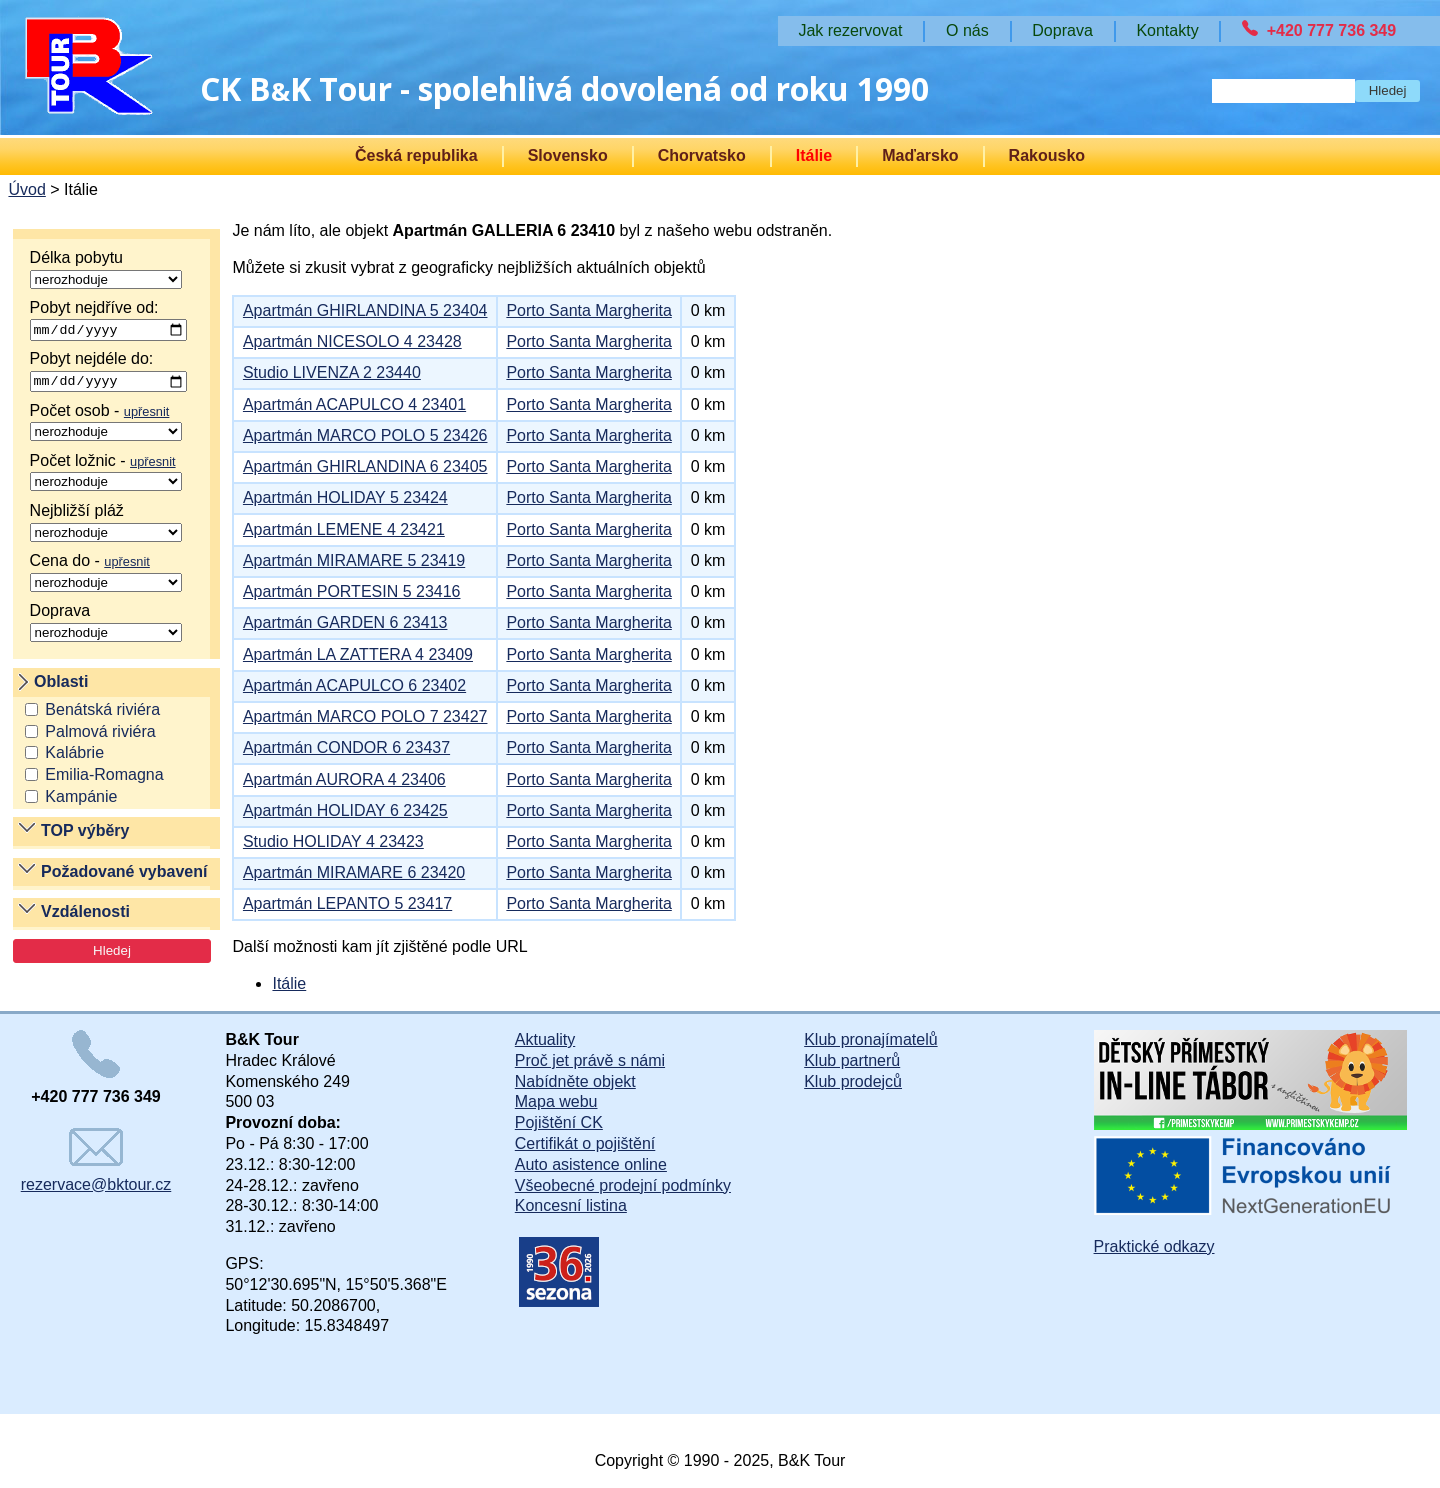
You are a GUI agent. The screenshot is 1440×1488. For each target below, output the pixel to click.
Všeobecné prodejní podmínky (623, 1185)
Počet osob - (106, 425)
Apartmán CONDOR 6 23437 (346, 747)
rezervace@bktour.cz (96, 1160)
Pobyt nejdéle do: (108, 374)
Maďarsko (920, 155)
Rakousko (1047, 155)
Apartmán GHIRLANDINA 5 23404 (365, 310)
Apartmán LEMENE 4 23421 (344, 529)
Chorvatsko (702, 155)
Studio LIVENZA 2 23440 (332, 372)
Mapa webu (556, 1101)
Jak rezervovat (850, 30)
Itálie (814, 155)
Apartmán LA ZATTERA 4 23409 (358, 654)
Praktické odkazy (1154, 1246)
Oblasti (61, 684)
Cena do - (106, 575)
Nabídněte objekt (575, 1081)
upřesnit (147, 414)
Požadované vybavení (124, 874)
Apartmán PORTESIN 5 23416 (352, 591)
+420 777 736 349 (1331, 30)
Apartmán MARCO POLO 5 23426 (365, 435)
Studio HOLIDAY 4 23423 (333, 841)
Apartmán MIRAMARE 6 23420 (354, 872)
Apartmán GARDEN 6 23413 (345, 622)
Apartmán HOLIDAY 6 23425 (345, 810)
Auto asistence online (591, 1164)
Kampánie (81, 800)
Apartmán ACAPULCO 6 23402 (354, 685)
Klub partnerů (852, 1060)
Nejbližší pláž (106, 525)
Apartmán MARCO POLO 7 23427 (365, 716)
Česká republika (416, 155)
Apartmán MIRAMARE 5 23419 (354, 560)
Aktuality (545, 1039)
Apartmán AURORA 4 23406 (344, 779)
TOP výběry (85, 834)
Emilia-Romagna (104, 778)
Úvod (26, 189)
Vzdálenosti (85, 915)
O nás (967, 30)
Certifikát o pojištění (585, 1143)
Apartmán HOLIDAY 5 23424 (345, 497)
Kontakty (1167, 30)
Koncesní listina (571, 1205)
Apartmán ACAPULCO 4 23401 (354, 404)
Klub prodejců (853, 1081)
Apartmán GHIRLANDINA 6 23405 (365, 466)
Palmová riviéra (100, 734)
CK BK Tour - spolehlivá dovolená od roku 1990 (564, 88)
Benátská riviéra (102, 712)
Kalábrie (74, 756)
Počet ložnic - (106, 475)
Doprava (106, 625)
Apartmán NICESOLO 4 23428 (352, 341)
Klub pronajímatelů (870, 1039)
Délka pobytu (106, 269)
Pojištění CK (559, 1122)
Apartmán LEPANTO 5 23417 (347, 903)
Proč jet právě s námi (590, 1060)
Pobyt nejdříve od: (108, 321)
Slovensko (568, 155)
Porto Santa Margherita (588, 310)
